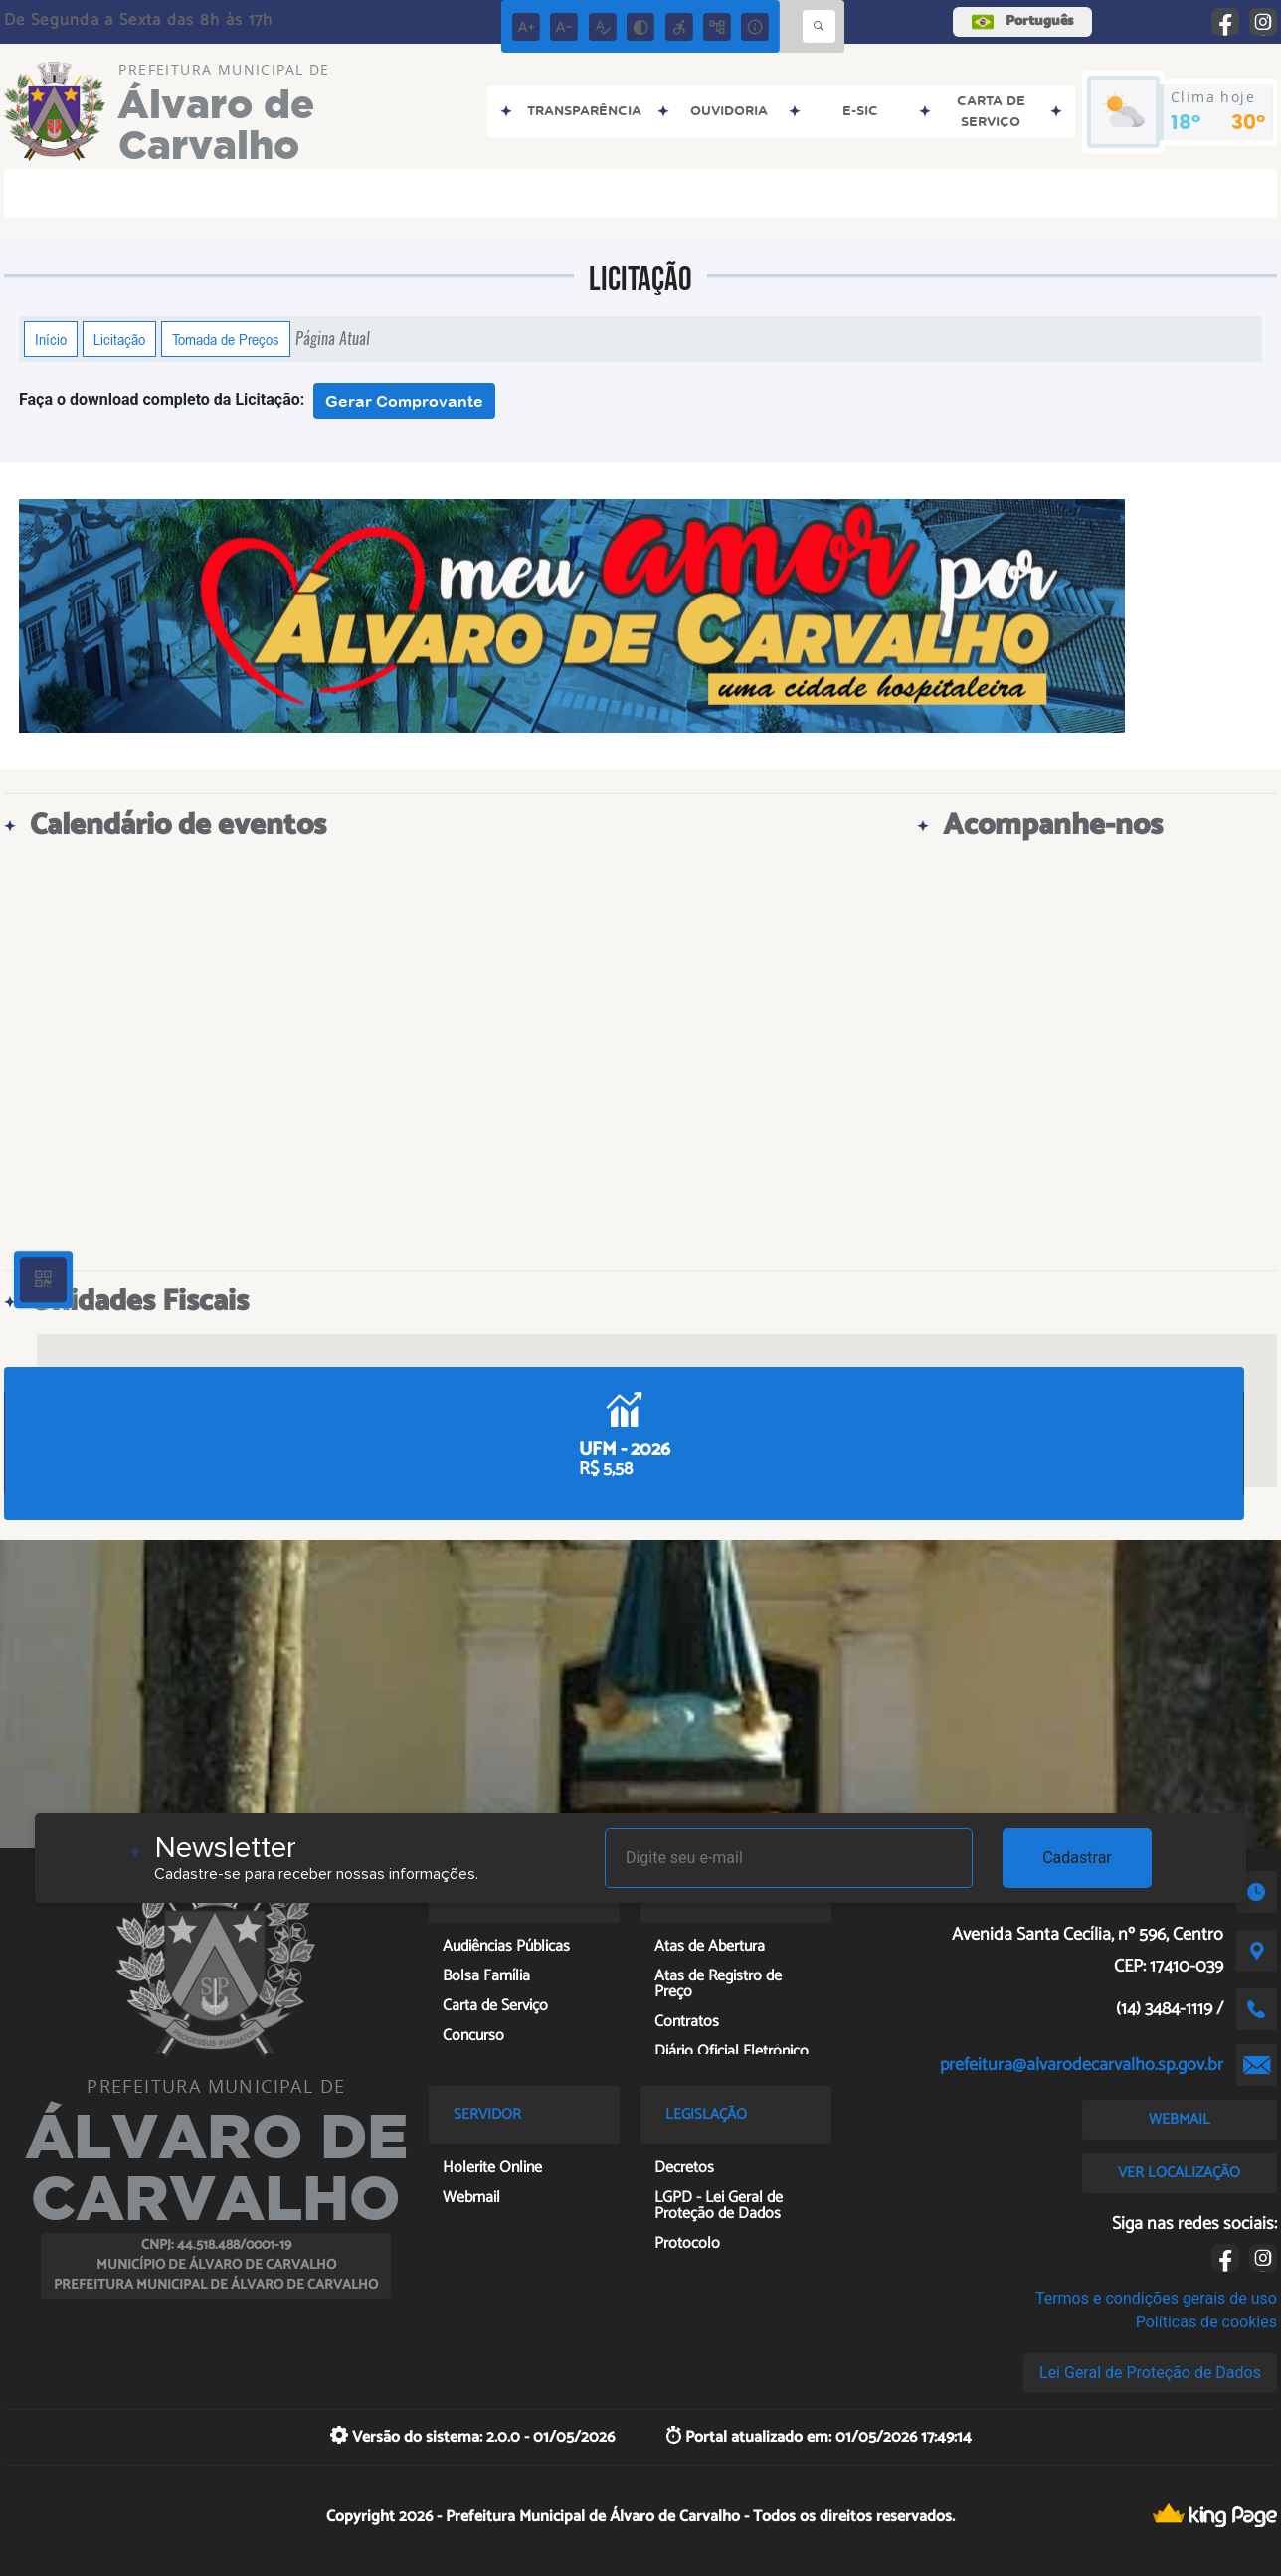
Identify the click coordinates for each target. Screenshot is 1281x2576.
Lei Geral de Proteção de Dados (1150, 2372)
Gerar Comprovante (404, 401)
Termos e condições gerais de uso (1156, 2298)
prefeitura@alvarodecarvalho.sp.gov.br (1081, 2065)
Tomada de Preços (225, 339)
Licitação (119, 339)
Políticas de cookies (1206, 2322)
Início (51, 339)
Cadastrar (1077, 1857)
